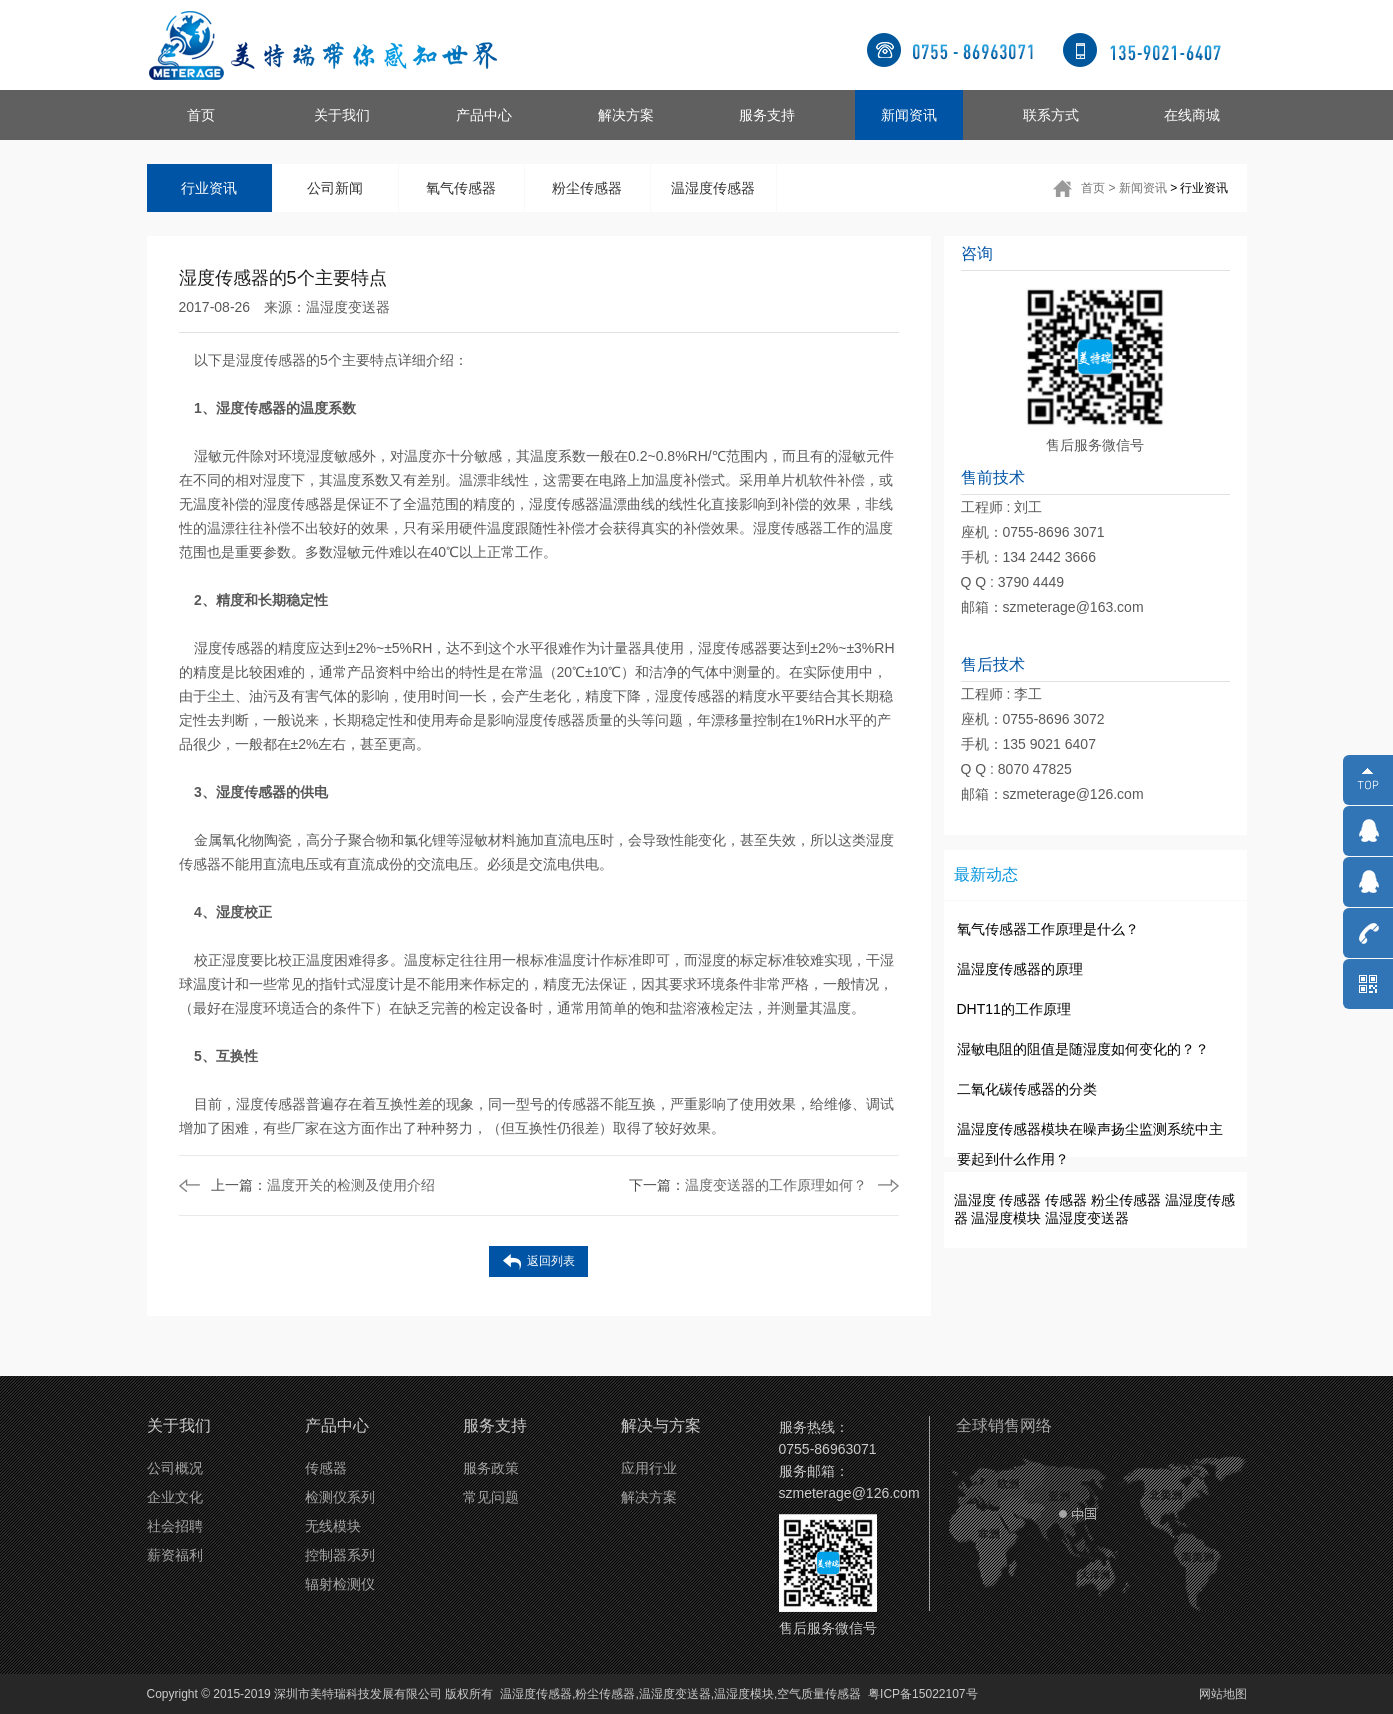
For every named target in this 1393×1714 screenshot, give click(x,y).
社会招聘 (175, 1526)
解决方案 (626, 115)
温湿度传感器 (713, 188)
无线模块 (333, 1526)
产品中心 (484, 115)
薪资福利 (175, 1555)
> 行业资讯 (1199, 188)
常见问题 (491, 1497)
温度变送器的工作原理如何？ (748, 1185)
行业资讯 (209, 188)
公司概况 (175, 1468)
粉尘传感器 (587, 188)
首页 (201, 115)
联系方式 (1051, 115)
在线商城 (1192, 115)
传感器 (1020, 1200)
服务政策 (491, 1468)
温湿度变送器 (348, 307)
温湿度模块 (1006, 1218)
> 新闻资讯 (1137, 188)
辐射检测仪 (340, 1584)
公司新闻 (335, 188)
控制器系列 (340, 1555)
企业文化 (175, 1497)
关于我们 (342, 115)
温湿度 (975, 1200)
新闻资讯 (909, 115)
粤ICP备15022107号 (922, 1694)
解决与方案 (661, 1425)
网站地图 (1223, 1694)
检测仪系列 (340, 1497)
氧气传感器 (461, 188)
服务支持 (767, 115)
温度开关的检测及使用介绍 (323, 1185)
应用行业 (649, 1468)
